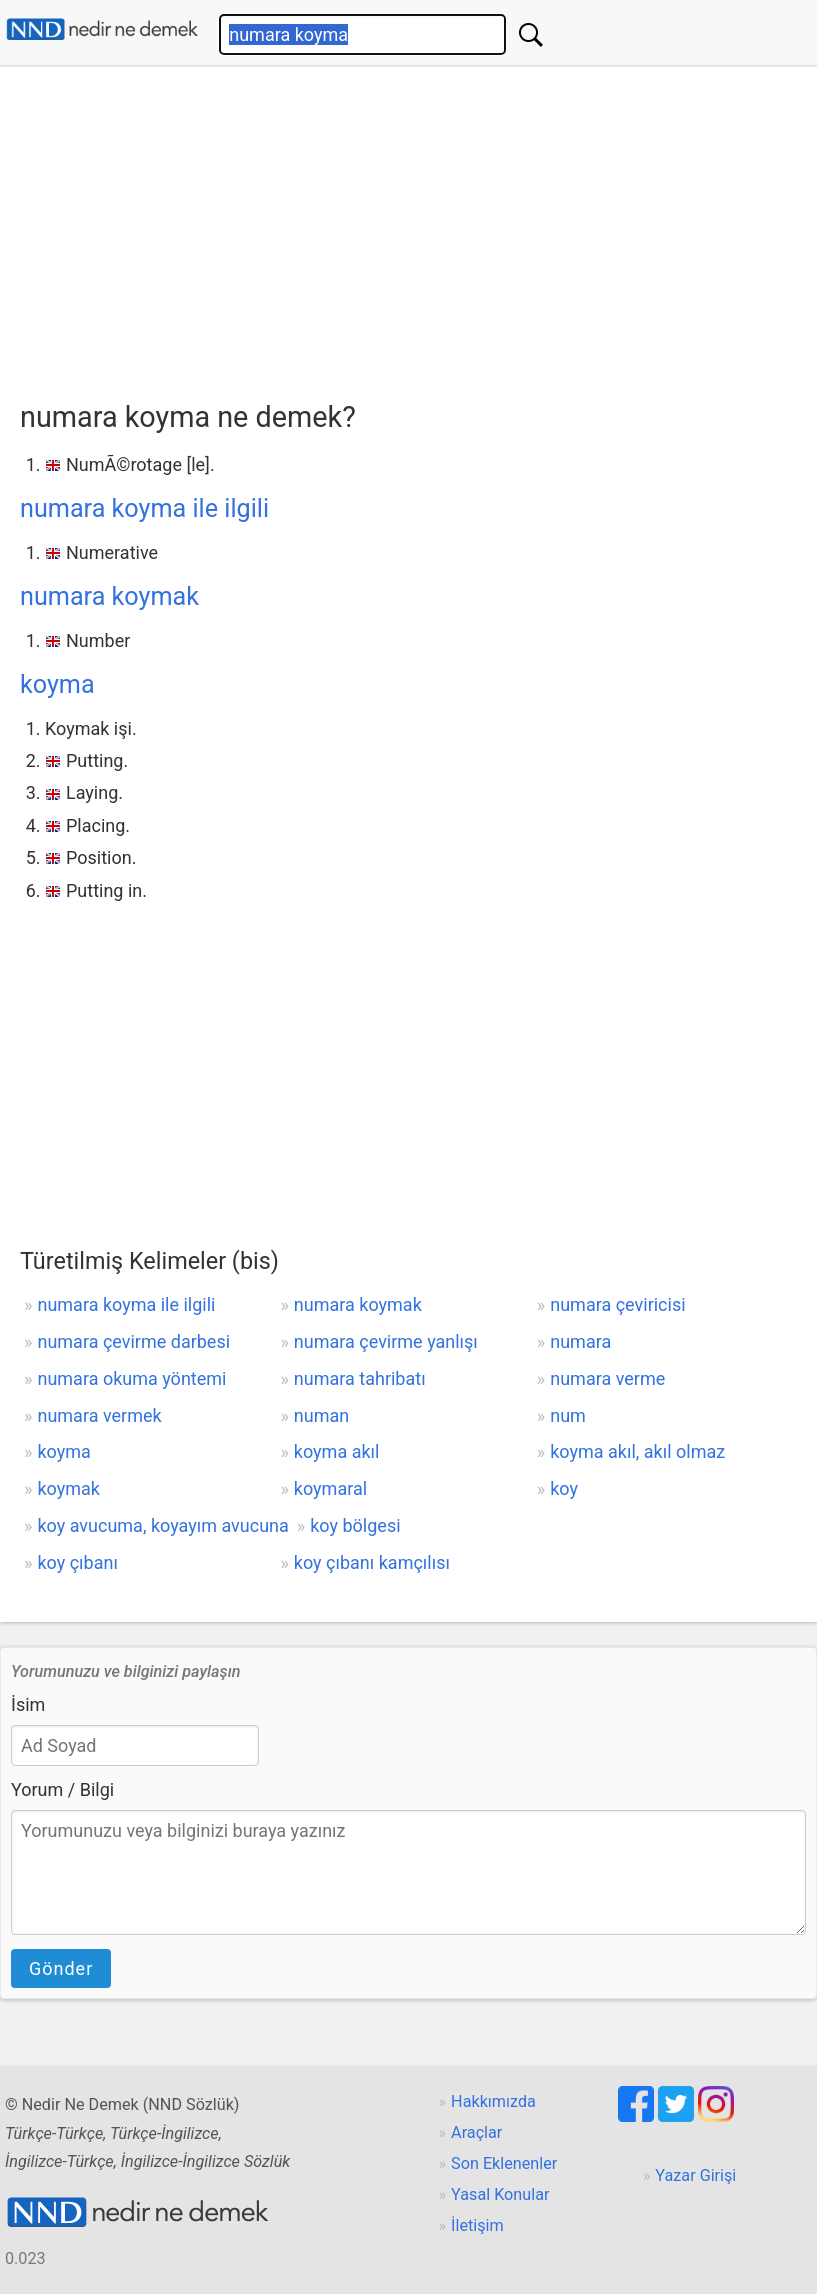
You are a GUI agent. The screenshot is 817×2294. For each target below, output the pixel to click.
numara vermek (99, 1415)
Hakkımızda (493, 2101)
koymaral (330, 1488)
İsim (28, 1704)
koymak (68, 1488)
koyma (57, 684)
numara (580, 1341)
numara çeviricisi (617, 1304)
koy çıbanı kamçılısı (372, 1562)
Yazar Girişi (695, 2175)
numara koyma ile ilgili (144, 508)
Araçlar (476, 2132)
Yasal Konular (500, 2194)
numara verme (607, 1378)
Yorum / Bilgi (62, 1789)
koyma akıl (337, 1451)
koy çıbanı (77, 1562)
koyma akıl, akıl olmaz (637, 1451)
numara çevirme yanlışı (386, 1341)
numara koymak (109, 596)
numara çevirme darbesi (133, 1341)
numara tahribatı (360, 1378)
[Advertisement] (418, 227)
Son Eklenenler (504, 2163)
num (568, 1415)
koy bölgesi (355, 1525)
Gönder (61, 1968)
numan (321, 1415)
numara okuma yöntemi (131, 1378)
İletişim (477, 2225)
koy (564, 1488)
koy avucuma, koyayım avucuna (162, 1525)
